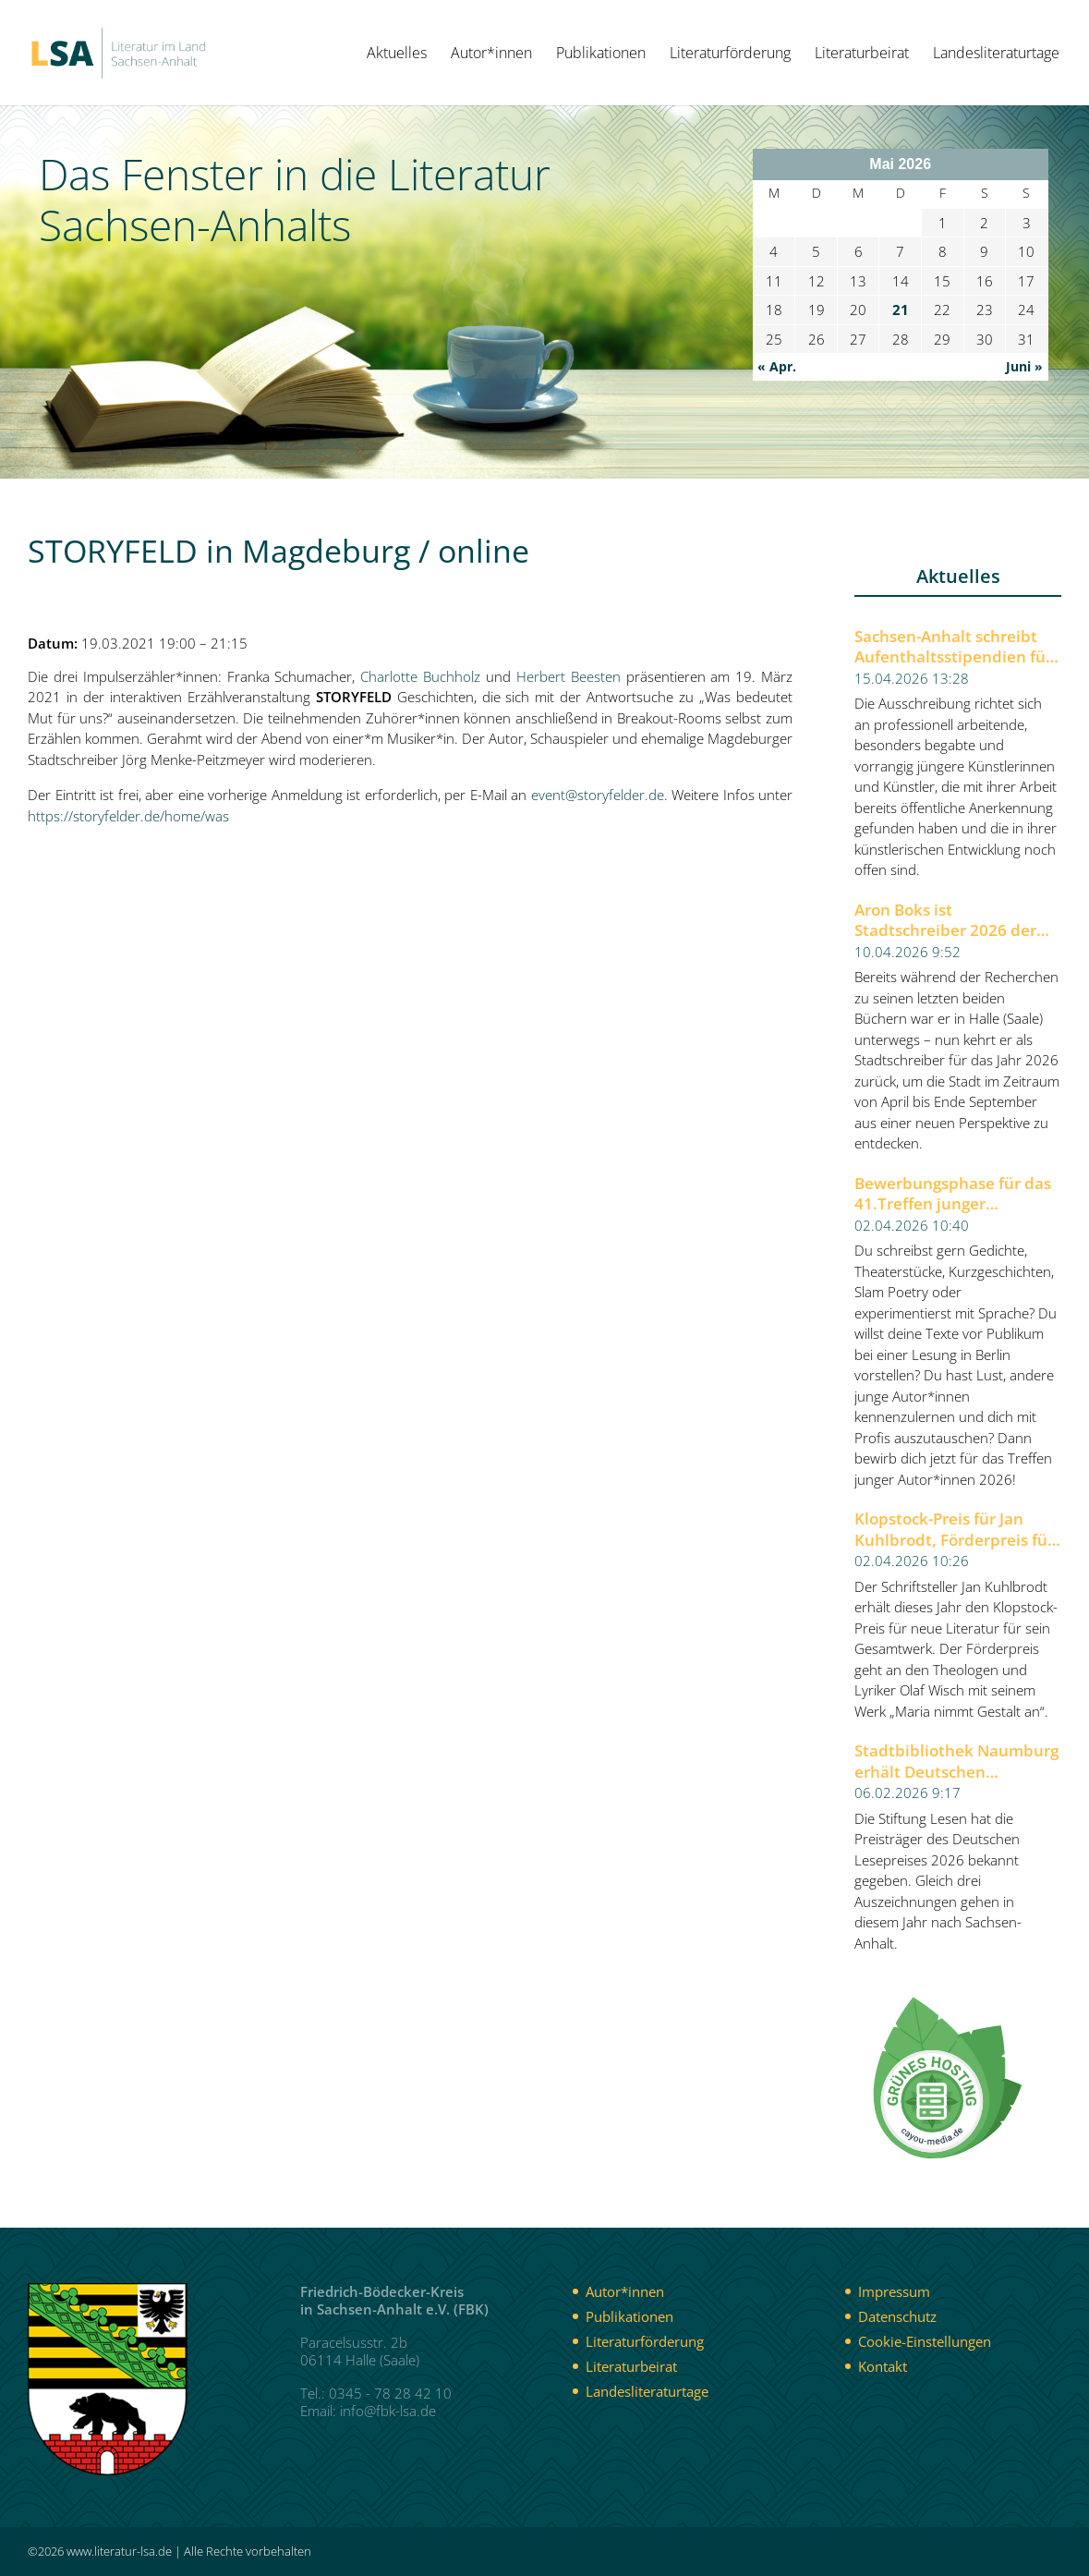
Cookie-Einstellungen (924, 2341)
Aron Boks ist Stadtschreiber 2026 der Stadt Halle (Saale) (945, 921)
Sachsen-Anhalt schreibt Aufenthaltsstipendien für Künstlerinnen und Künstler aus (953, 647)
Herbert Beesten (568, 676)
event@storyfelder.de (597, 794)
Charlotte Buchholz (420, 676)
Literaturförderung (730, 54)
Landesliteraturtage (996, 54)
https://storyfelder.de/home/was (128, 816)
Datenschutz (897, 2316)
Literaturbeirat (862, 54)
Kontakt (882, 2366)
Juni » (1024, 366)
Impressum (894, 2291)
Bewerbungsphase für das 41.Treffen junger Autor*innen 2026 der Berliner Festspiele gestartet (952, 1194)
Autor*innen (491, 54)
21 (900, 309)
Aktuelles (397, 54)
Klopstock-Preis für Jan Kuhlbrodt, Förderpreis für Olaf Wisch (954, 1529)
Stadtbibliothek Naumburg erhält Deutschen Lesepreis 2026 (956, 1761)
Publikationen (601, 54)
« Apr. (776, 366)
